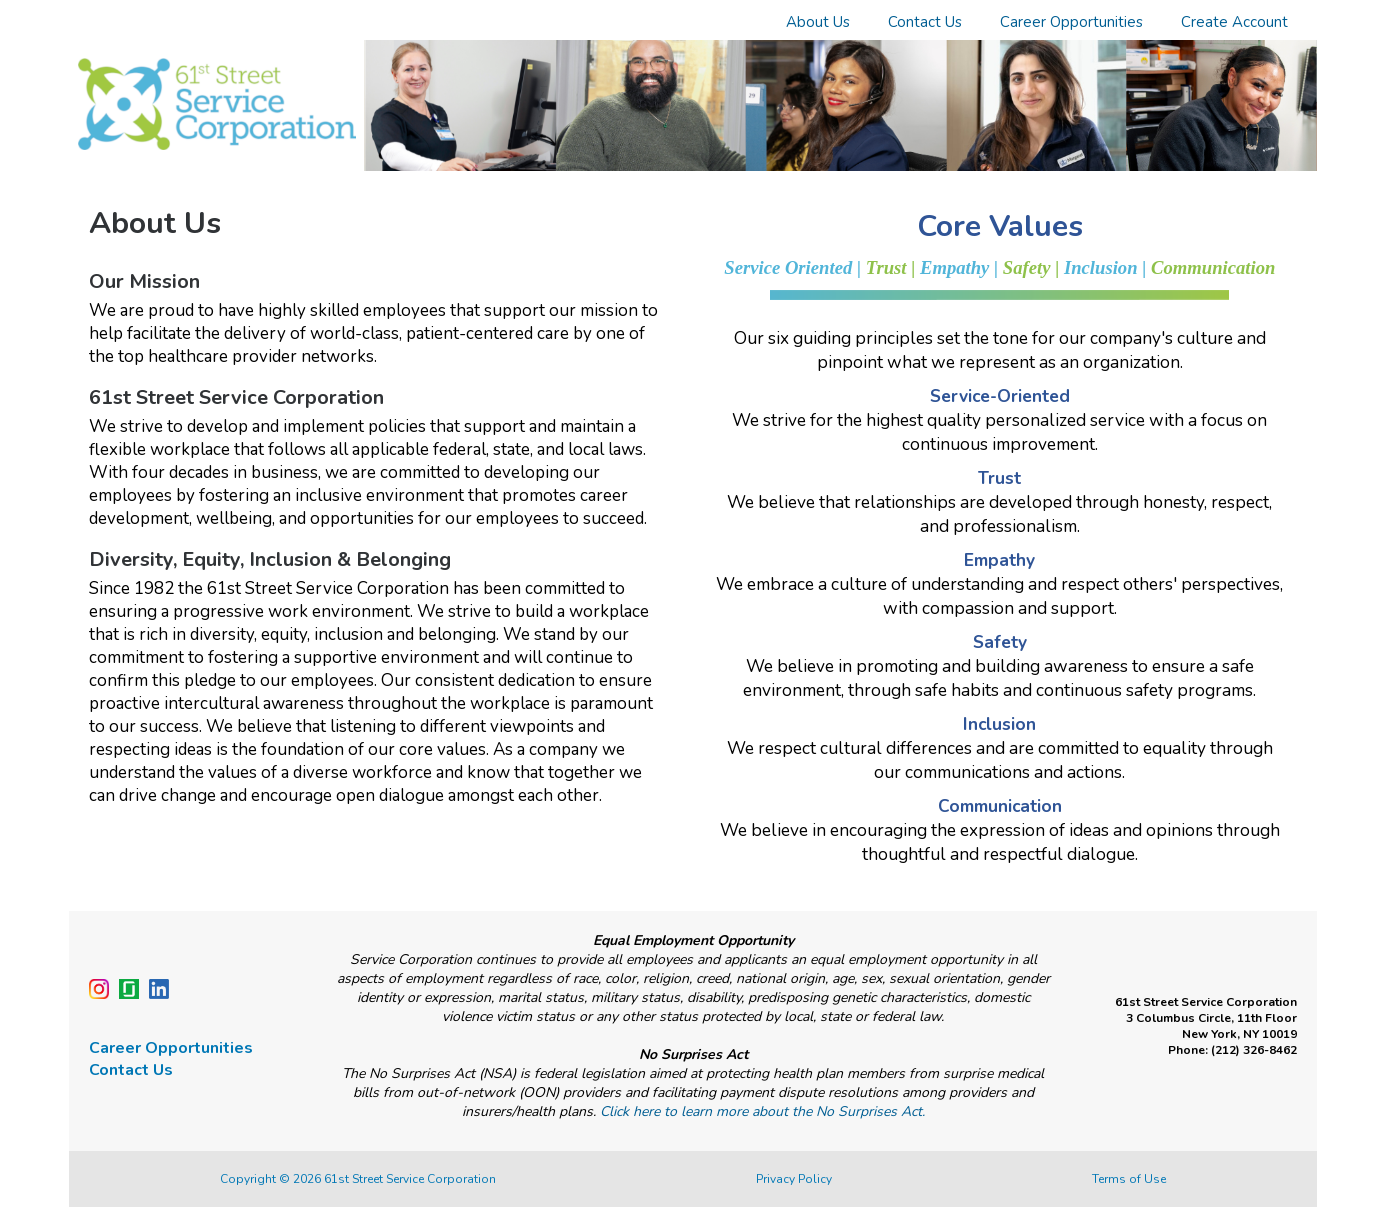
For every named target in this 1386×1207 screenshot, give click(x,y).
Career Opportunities (1071, 22)
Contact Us (925, 22)
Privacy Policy (794, 1179)
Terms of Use (1129, 1179)
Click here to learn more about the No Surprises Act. (762, 1111)
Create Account (1234, 22)
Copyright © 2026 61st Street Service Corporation (358, 1179)
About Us (818, 22)
